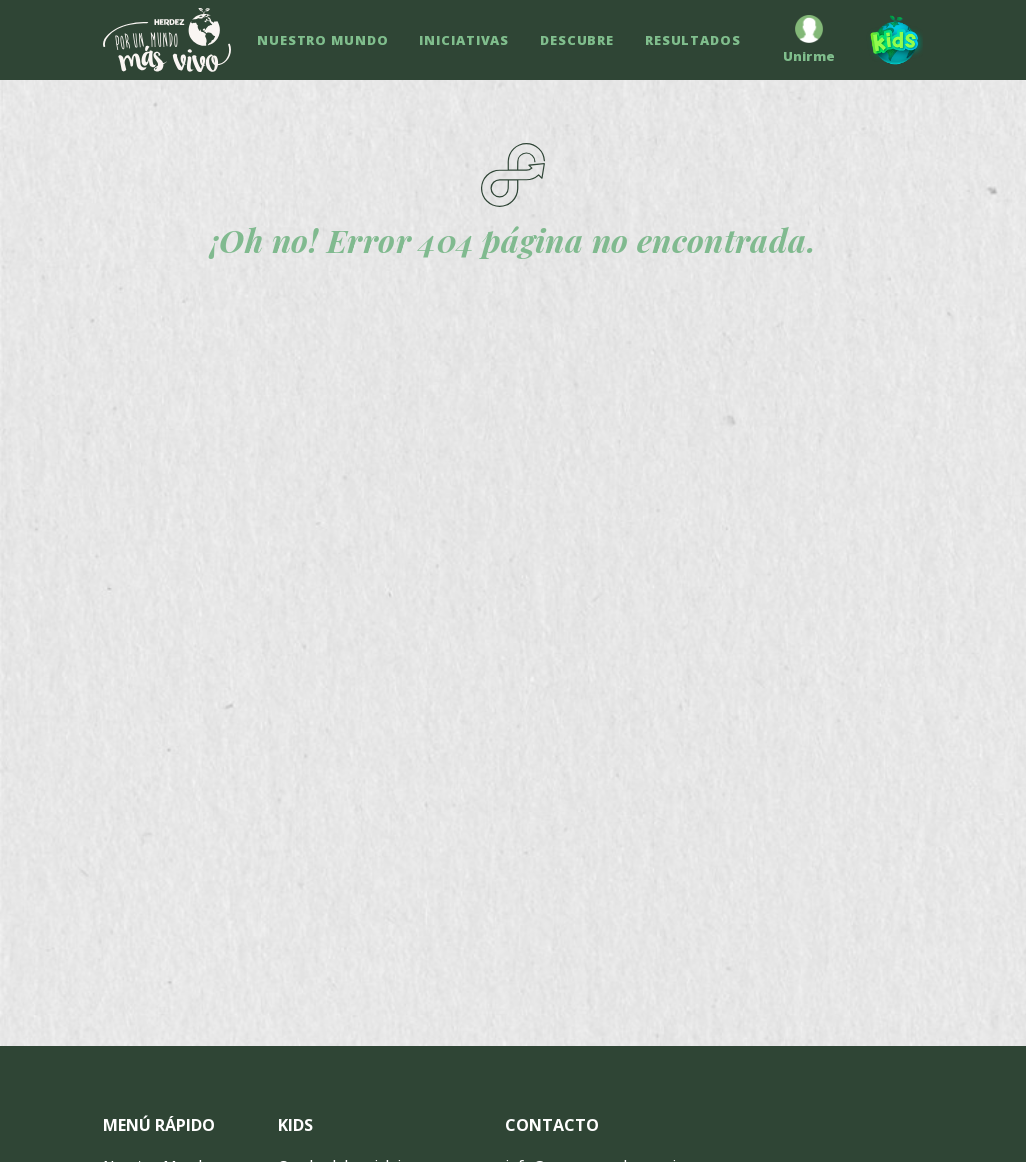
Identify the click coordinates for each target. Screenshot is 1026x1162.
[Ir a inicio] (167, 40)
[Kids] (886, 40)
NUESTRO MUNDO (323, 40)
